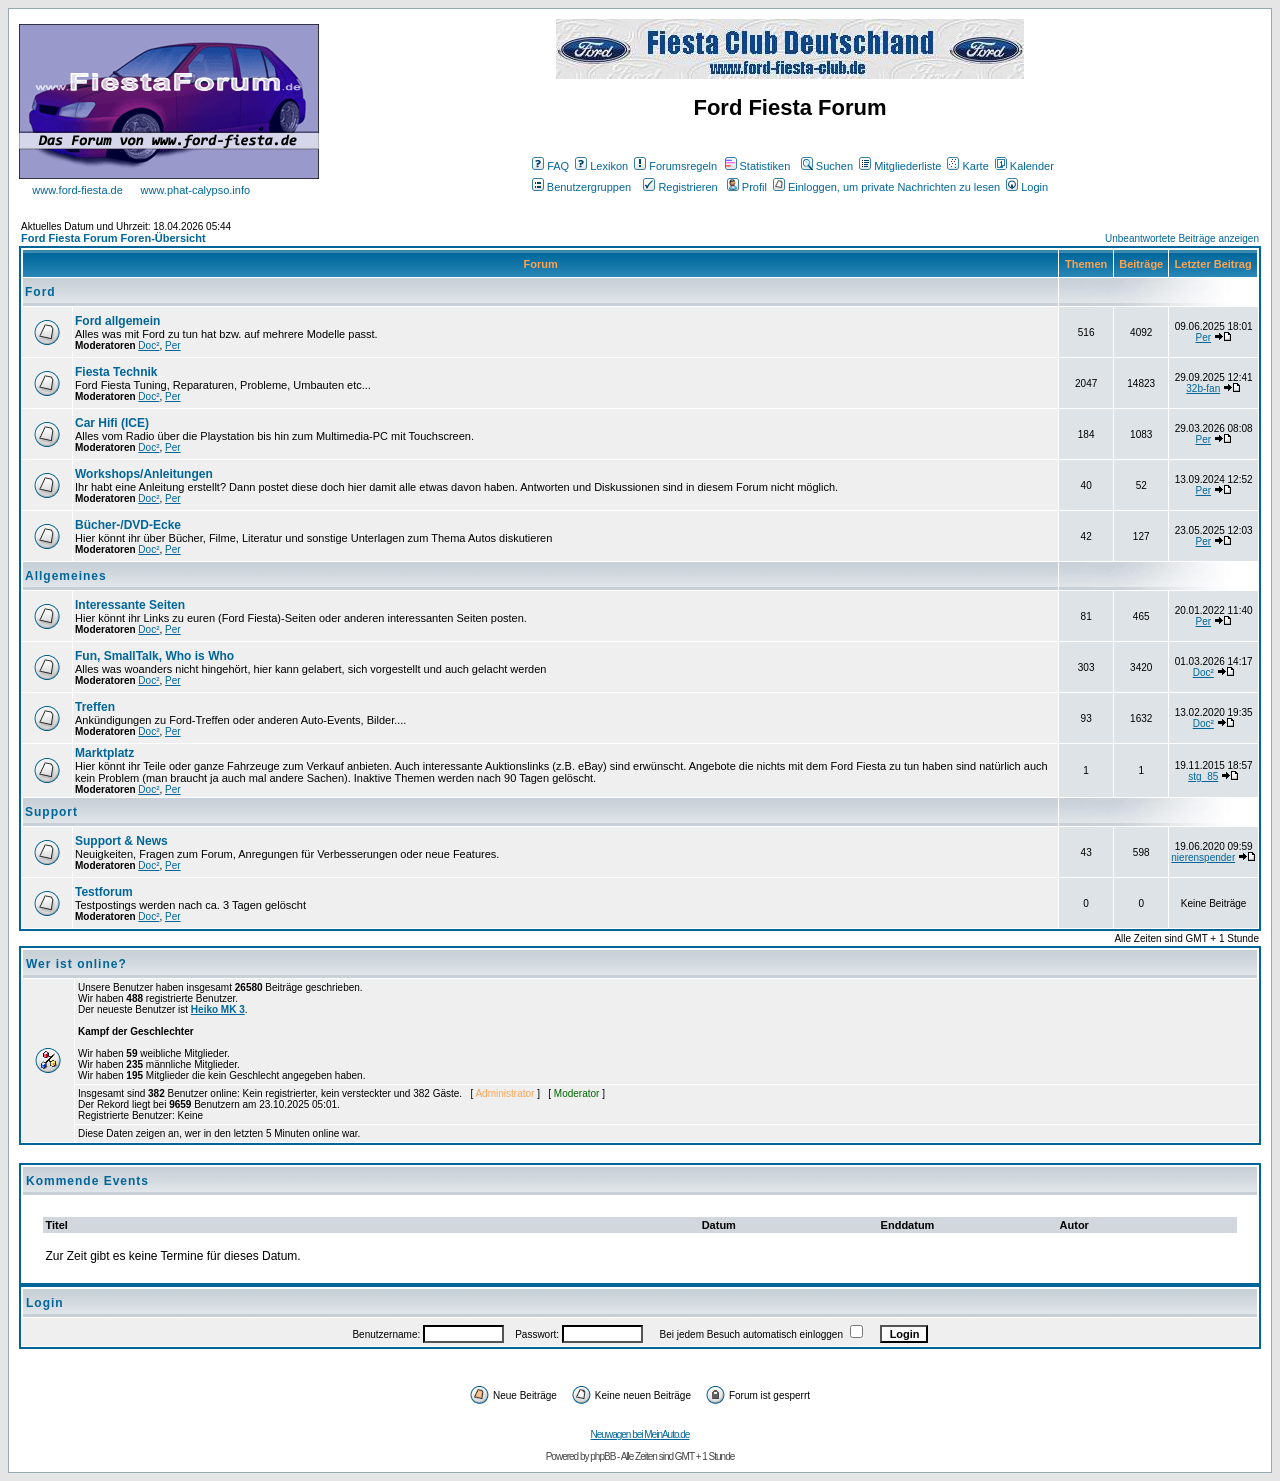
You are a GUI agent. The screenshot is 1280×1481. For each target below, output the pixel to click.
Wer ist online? (76, 964)
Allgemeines (66, 576)
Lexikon (601, 166)
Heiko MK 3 (218, 1009)
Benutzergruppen (581, 187)
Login (1027, 187)
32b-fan (1203, 388)
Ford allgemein (117, 321)
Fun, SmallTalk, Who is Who (154, 656)
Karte (967, 166)
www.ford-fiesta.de (77, 190)
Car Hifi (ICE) (112, 423)
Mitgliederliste (900, 166)
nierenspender (1203, 857)
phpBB (602, 1456)
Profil (747, 187)
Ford (40, 292)
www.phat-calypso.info (195, 190)
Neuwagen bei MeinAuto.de (640, 1434)
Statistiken (758, 166)
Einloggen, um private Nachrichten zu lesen (886, 187)
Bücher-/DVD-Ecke (128, 525)
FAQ (550, 166)
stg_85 (1203, 776)
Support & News (121, 841)
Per (173, 345)
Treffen (95, 707)
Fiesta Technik (116, 372)
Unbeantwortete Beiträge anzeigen (1182, 238)
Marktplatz (104, 753)
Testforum (104, 892)
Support (51, 812)
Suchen (827, 166)
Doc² (148, 345)
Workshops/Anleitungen (144, 474)
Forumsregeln (675, 166)
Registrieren (680, 187)
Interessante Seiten (130, 605)
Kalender (1024, 166)
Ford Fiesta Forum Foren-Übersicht (113, 238)
